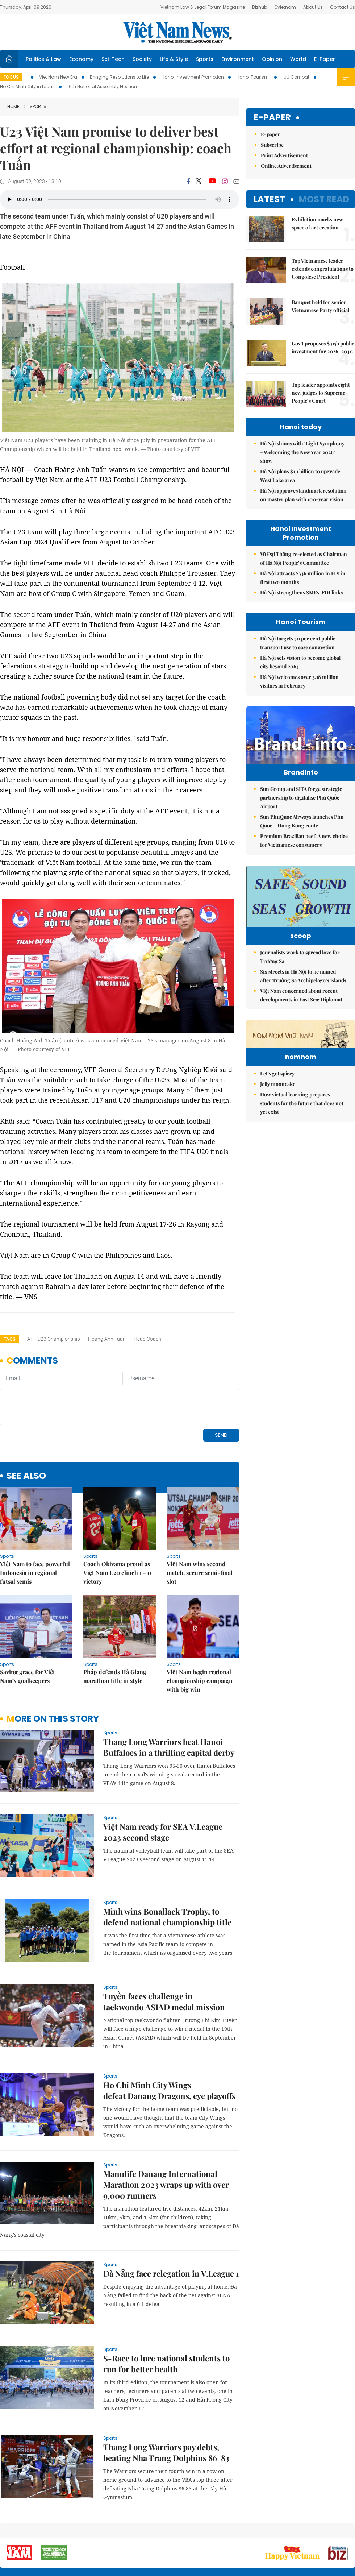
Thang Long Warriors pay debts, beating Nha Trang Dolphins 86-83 (166, 2403)
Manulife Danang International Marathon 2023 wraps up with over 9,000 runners (166, 2135)
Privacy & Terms (313, 2532)
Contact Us (342, 7)
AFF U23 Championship (53, 1339)
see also (26, 1426)
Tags (10, 1339)
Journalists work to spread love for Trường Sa (300, 983)
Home (13, 106)
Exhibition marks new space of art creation (317, 223)
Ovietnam (285, 7)
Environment (237, 59)
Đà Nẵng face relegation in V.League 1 (171, 2223)
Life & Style (174, 59)
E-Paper (324, 59)
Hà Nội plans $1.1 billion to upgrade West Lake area (300, 476)
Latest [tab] (269, 199)
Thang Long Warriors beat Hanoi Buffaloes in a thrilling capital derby (168, 1697)
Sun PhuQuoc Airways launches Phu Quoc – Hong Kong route (301, 836)
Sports (204, 59)
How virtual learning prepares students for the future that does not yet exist (301, 1174)
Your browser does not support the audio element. (119, 199)
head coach (147, 1339)
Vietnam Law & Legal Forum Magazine (202, 7)
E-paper (272, 117)
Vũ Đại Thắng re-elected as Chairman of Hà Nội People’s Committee (303, 558)
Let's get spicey (277, 1144)
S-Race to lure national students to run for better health (166, 2314)
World (298, 59)
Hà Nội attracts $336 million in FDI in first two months (303, 577)
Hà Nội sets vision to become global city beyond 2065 (300, 662)
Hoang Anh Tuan (107, 1339)
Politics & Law (43, 59)
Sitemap (223, 2528)
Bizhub (259, 7)
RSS (350, 2528)
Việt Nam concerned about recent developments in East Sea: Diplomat (301, 1021)
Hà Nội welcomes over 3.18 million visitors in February (299, 681)
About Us (313, 7)
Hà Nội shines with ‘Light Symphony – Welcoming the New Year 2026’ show (302, 452)
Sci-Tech (113, 59)
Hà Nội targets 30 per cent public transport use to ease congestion (297, 643)
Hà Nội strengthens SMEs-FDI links (301, 592)
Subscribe (272, 144)
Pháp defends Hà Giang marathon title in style (114, 1626)
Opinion (272, 59)
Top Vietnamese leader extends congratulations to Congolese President (323, 268)
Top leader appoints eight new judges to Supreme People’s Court (321, 392)
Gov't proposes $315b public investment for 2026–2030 (323, 347)
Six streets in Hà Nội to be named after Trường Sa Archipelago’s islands (303, 1002)
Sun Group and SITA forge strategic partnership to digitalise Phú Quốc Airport (301, 813)
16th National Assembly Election (102, 86)
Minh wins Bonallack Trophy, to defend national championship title (167, 1867)
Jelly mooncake (277, 1154)
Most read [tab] (324, 199)
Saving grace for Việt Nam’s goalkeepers (27, 1626)
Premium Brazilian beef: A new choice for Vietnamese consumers (304, 855)
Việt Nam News (177, 32)
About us (248, 2532)
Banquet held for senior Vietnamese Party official (320, 306)
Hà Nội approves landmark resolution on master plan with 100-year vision (303, 495)
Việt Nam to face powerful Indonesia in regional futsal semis (35, 1522)
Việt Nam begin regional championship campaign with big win (200, 1630)
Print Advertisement (284, 155)
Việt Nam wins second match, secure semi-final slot (200, 1522)
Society (142, 59)
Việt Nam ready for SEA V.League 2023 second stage (162, 1782)
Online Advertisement (286, 165)
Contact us (278, 2532)
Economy (81, 59)
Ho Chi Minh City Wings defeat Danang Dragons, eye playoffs (169, 2041)
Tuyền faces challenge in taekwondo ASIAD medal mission (164, 1952)
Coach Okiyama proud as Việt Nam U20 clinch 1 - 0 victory (117, 1522)
